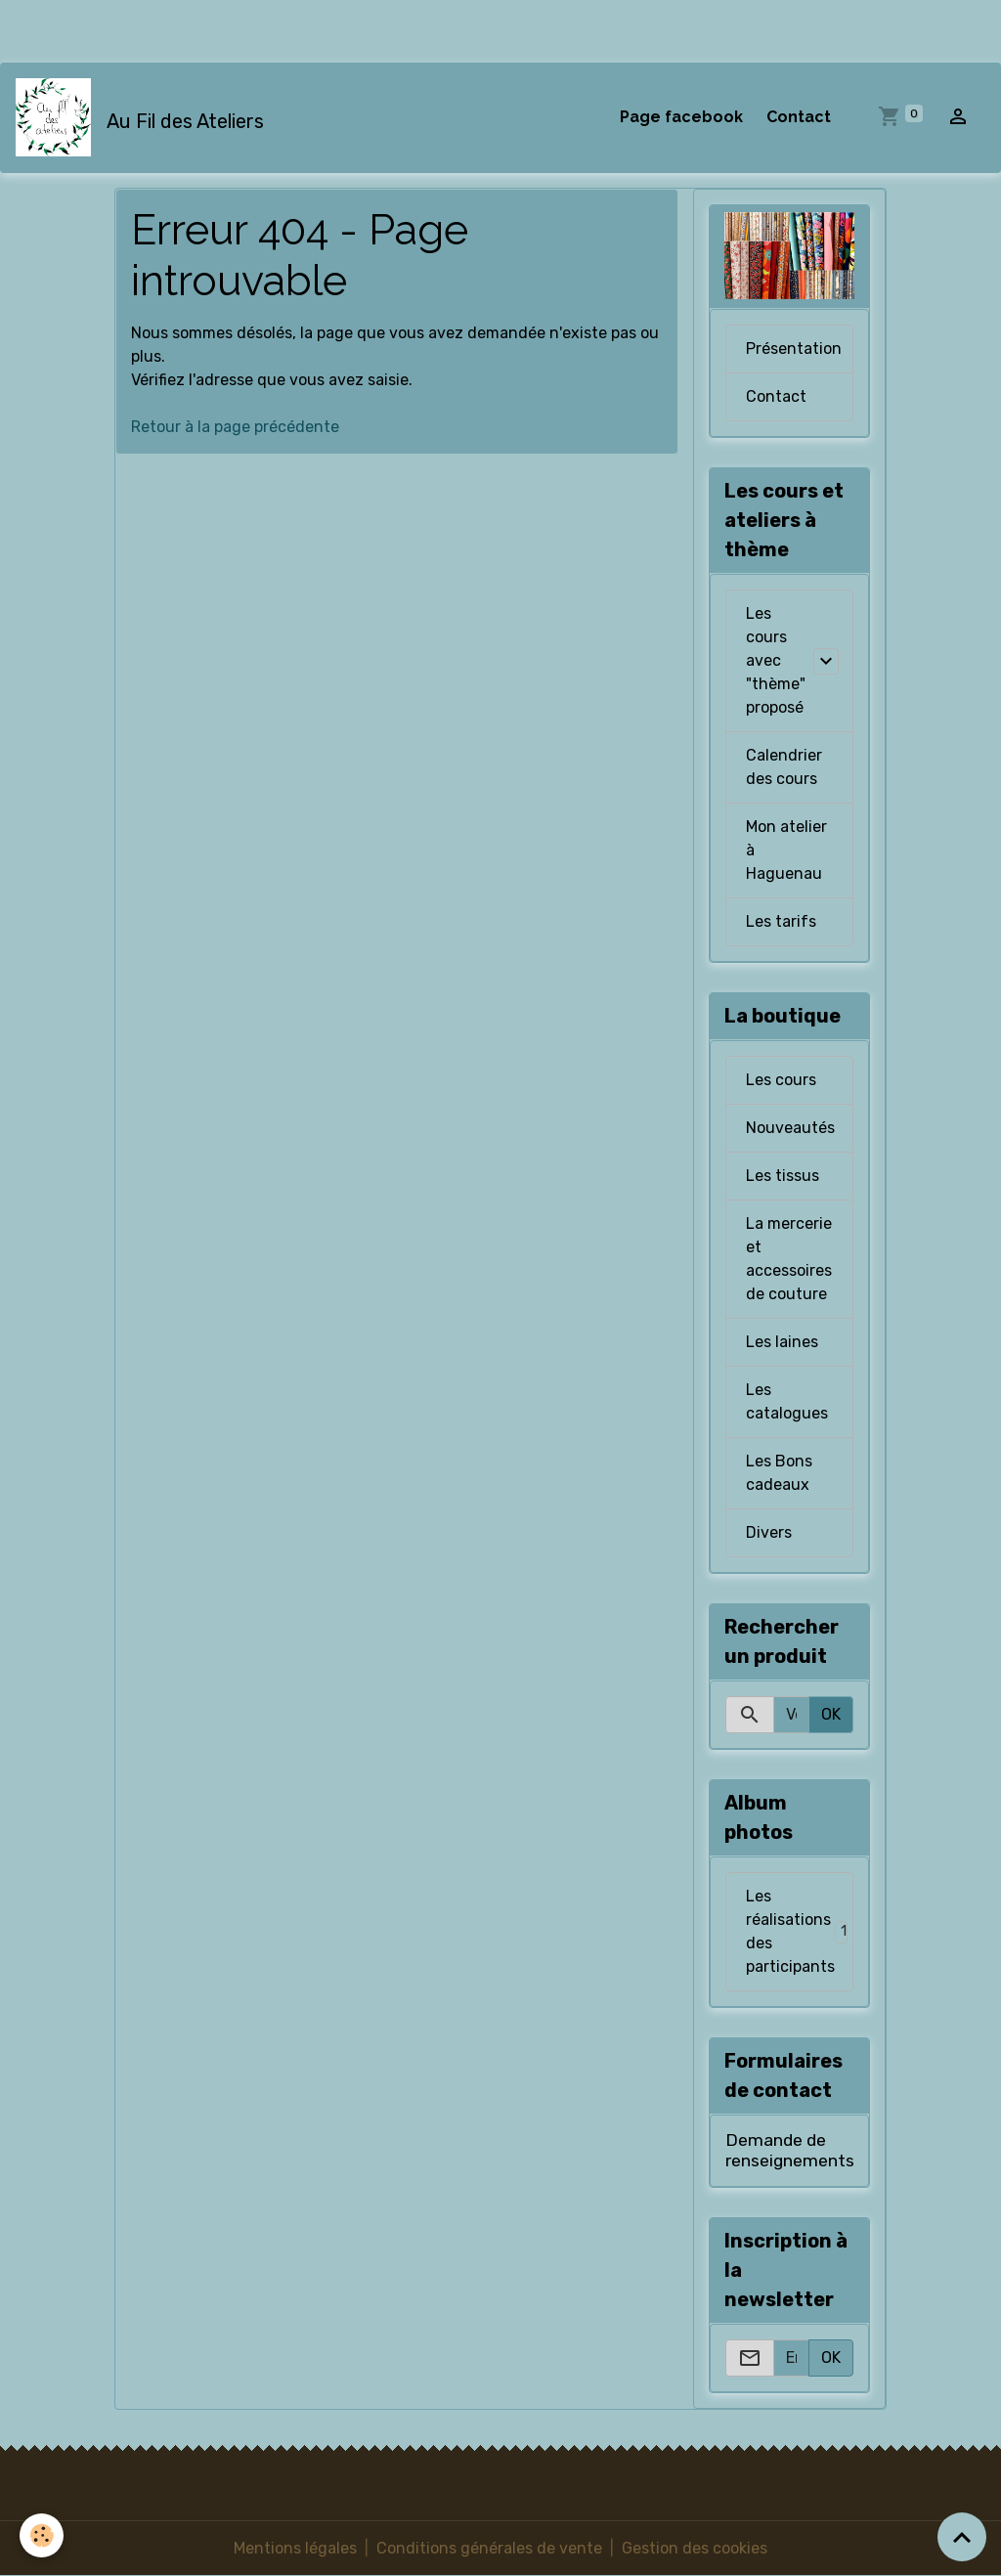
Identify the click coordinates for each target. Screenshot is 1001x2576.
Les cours (781, 1079)
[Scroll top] (961, 2536)
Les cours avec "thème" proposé (775, 660)
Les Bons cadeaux (779, 1473)
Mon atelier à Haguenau (786, 850)
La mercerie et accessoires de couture (789, 1258)
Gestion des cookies (694, 2548)
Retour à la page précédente (235, 426)
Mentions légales (295, 2548)
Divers (769, 1532)
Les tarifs (781, 921)
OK (831, 1714)
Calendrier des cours (784, 767)
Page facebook (681, 117)
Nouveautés (790, 1127)
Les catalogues (787, 1401)
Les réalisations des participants (799, 1931)
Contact (798, 117)
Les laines (782, 1341)
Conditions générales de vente (489, 2548)
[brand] (144, 117)
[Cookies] (42, 2535)
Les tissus (782, 1175)
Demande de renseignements (789, 2150)
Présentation (794, 348)
